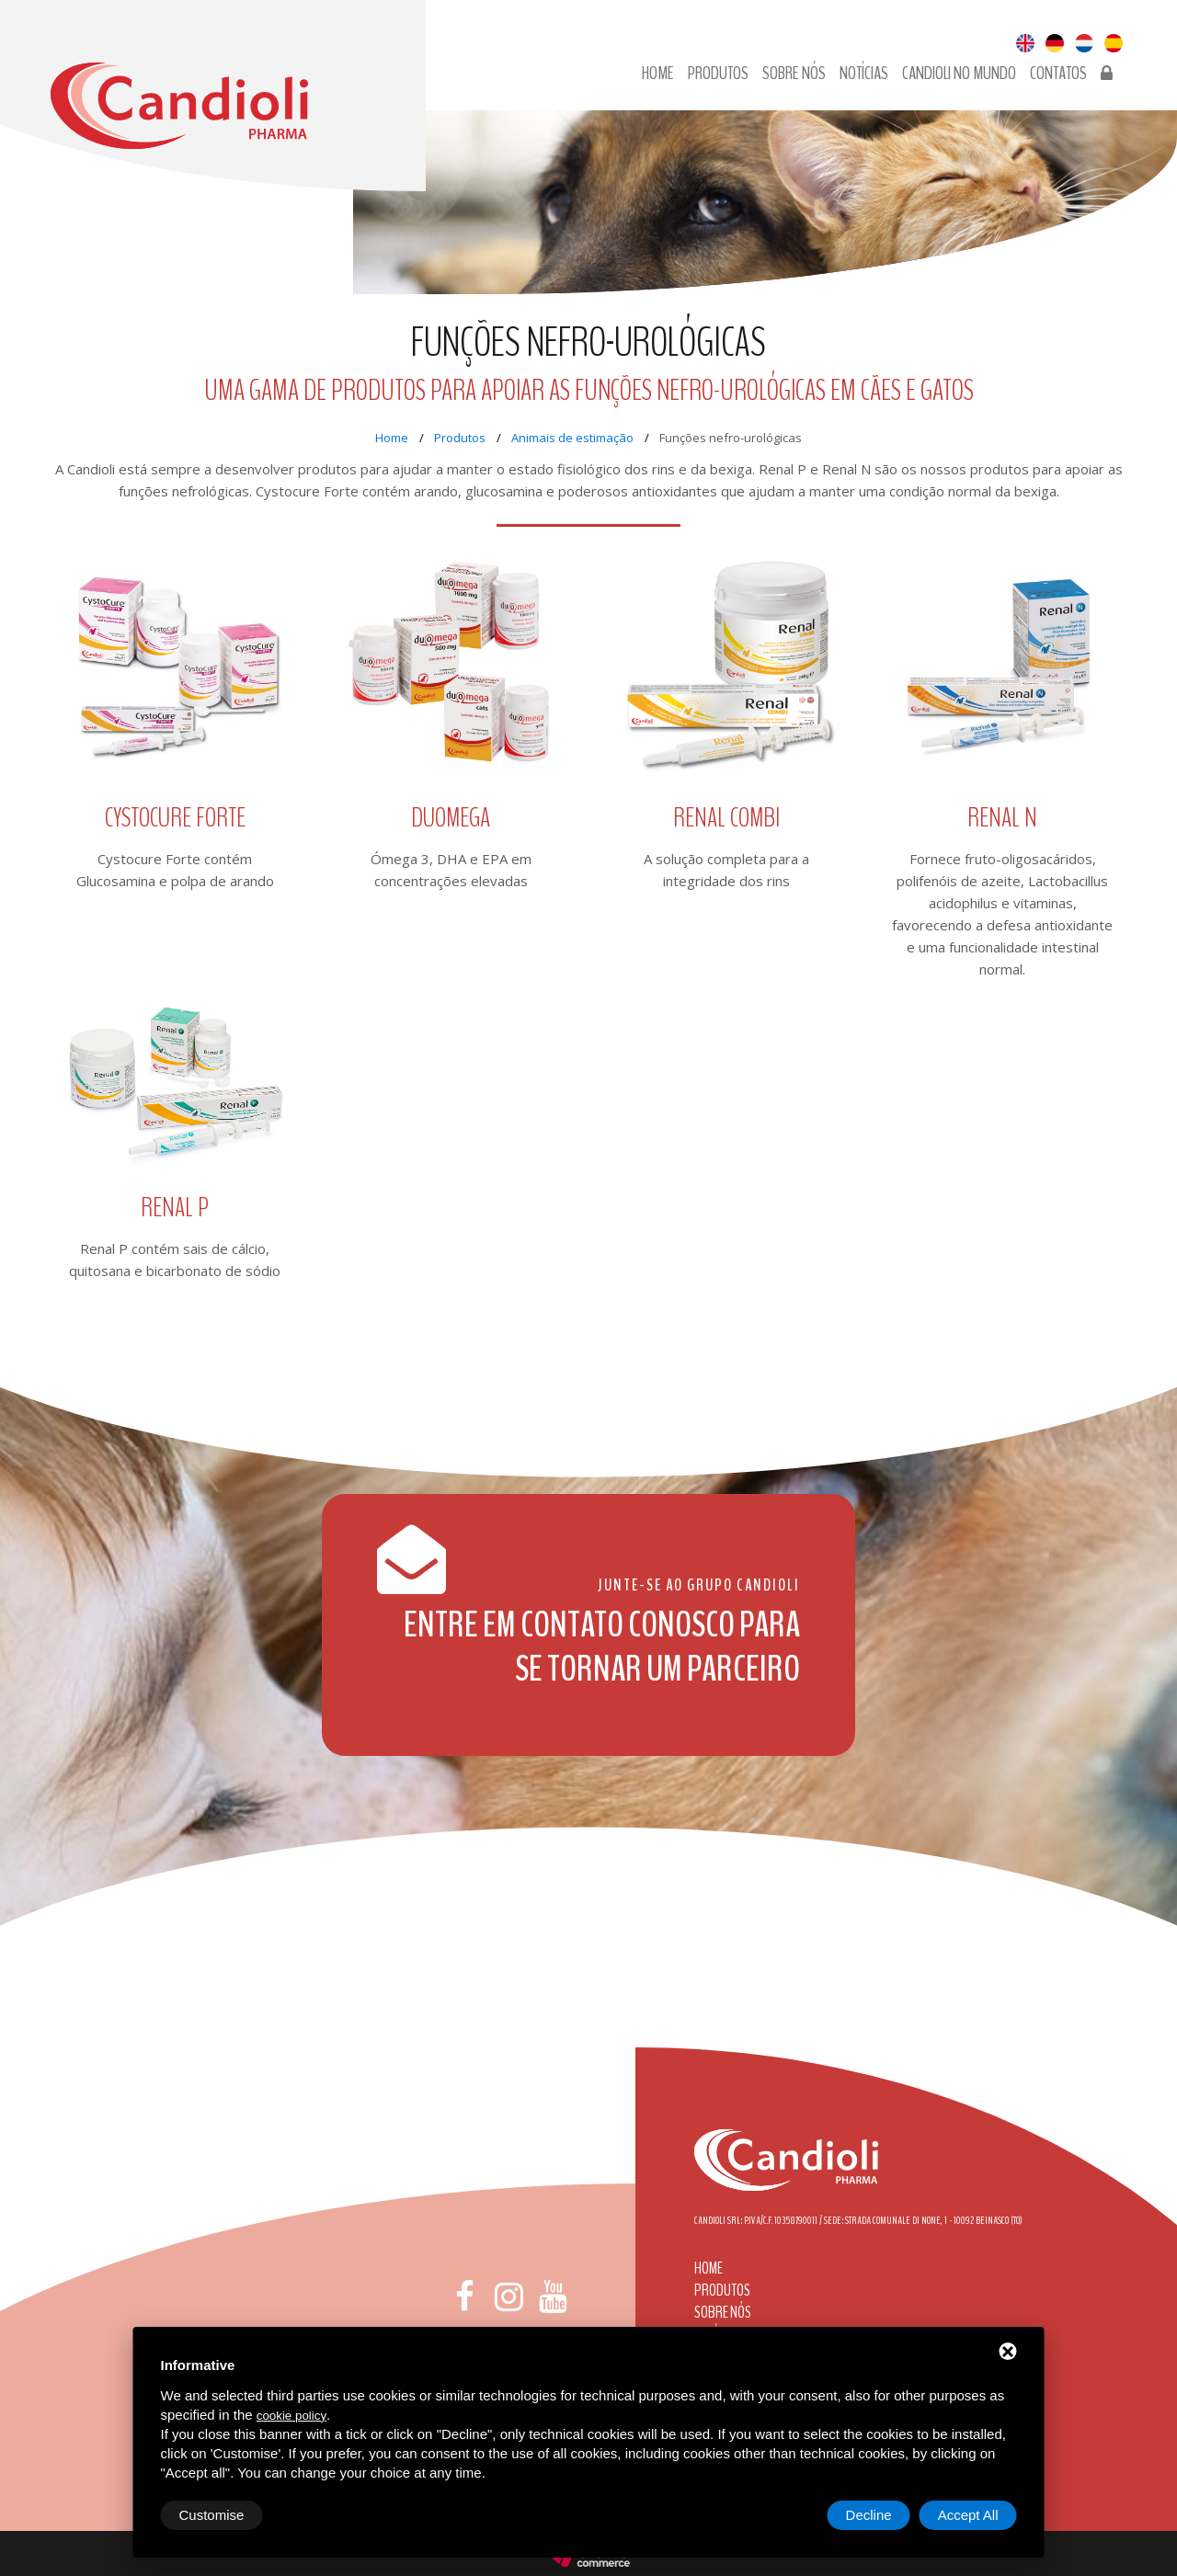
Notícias (864, 74)
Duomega (450, 819)
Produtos (718, 74)
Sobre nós (794, 74)
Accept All (968, 2515)
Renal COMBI (726, 819)
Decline (869, 2515)
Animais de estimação (572, 437)
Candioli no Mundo (959, 74)
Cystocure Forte (175, 819)
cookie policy (291, 2415)
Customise (212, 2515)
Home (658, 74)
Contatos (1058, 74)
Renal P (175, 1208)
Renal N (1002, 819)
